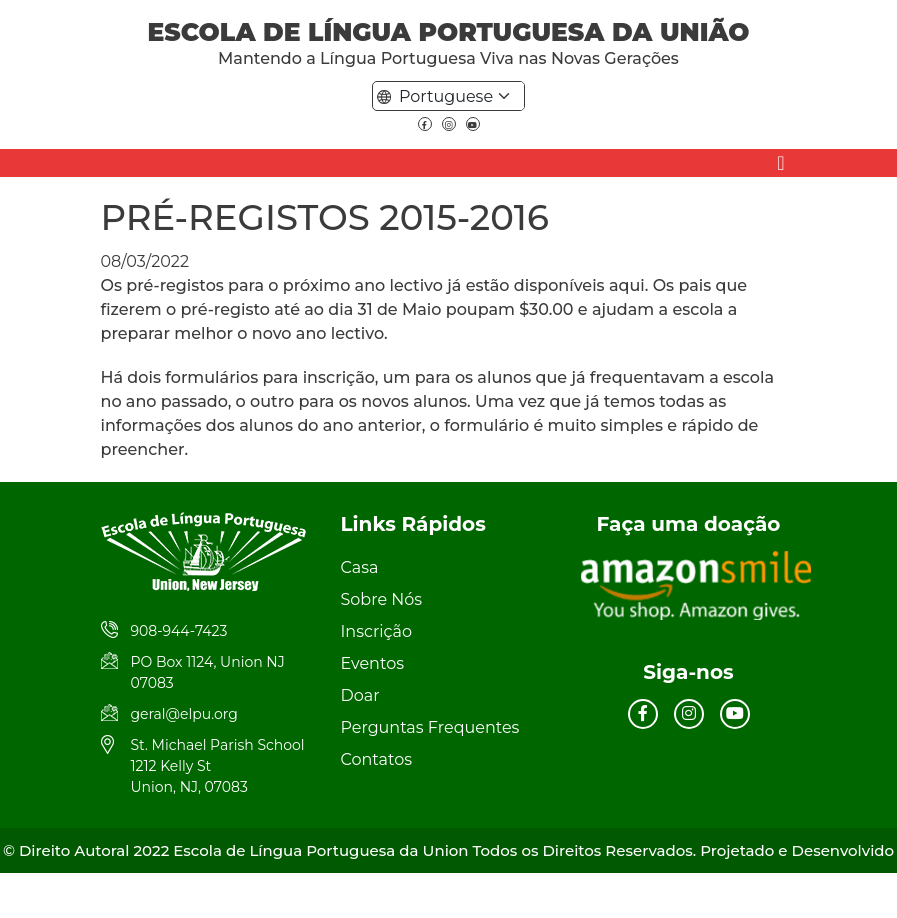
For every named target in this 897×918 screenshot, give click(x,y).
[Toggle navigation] (780, 163)
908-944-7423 (179, 631)
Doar (360, 695)
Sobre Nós (382, 599)
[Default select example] (458, 96)
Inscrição (377, 631)
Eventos (372, 663)
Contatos (376, 759)
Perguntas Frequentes (430, 727)
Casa (360, 567)
